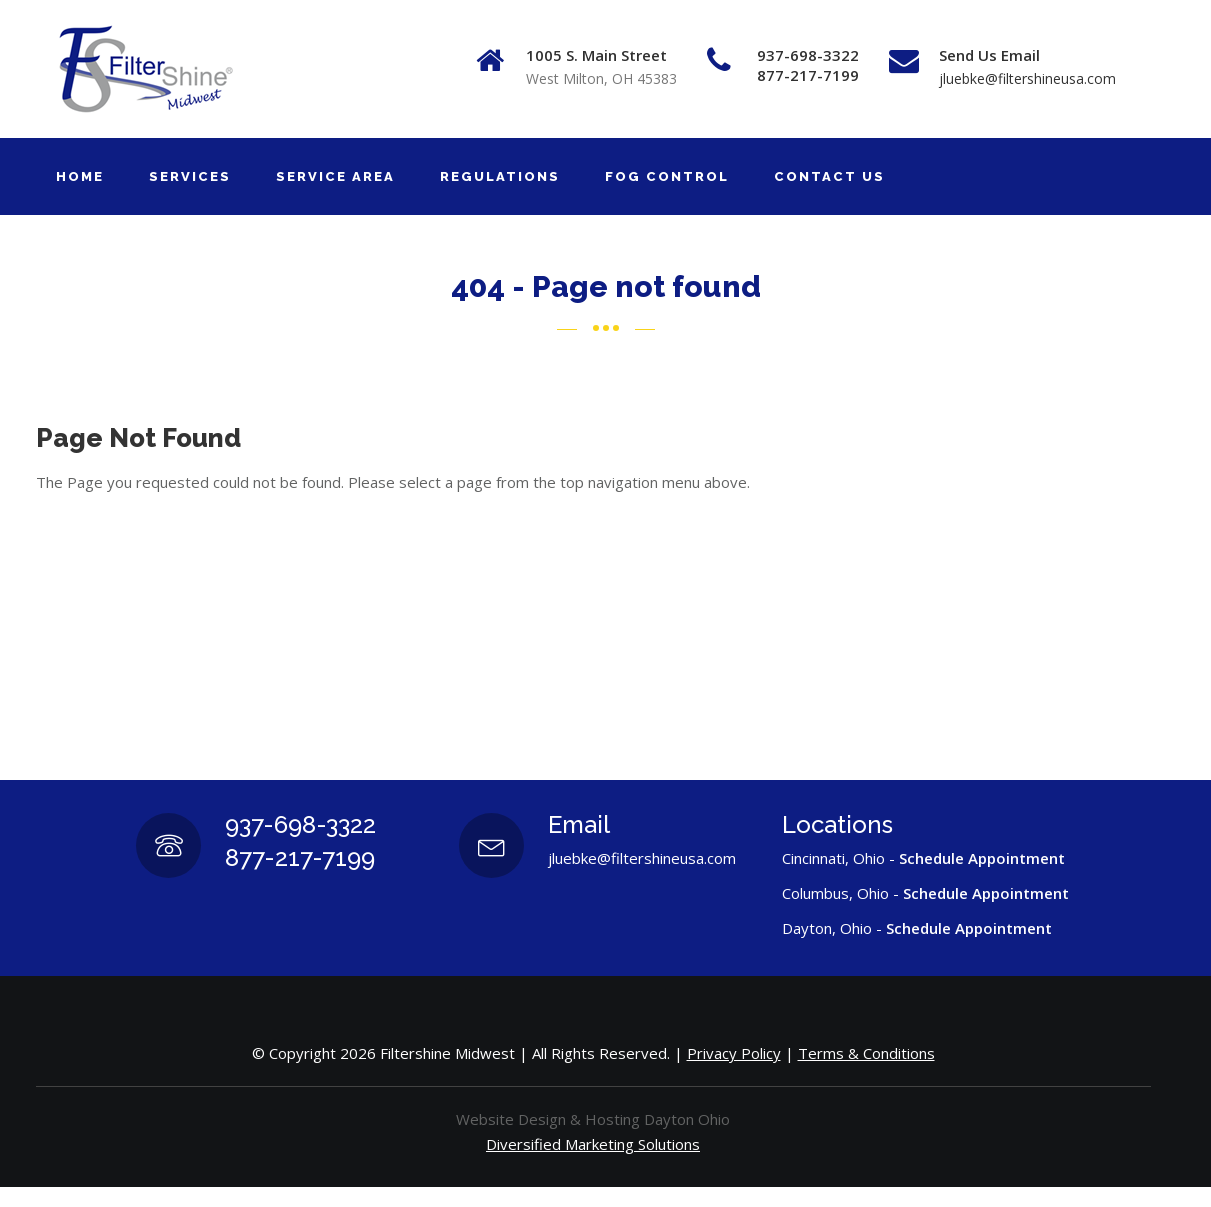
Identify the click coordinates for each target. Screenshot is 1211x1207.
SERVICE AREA (335, 176)
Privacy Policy (734, 1053)
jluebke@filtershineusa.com (1027, 78)
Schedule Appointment (982, 858)
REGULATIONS (500, 176)
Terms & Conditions (866, 1053)
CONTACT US (829, 176)
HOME (80, 176)
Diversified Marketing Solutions (593, 1144)
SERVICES (190, 176)
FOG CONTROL (667, 176)
